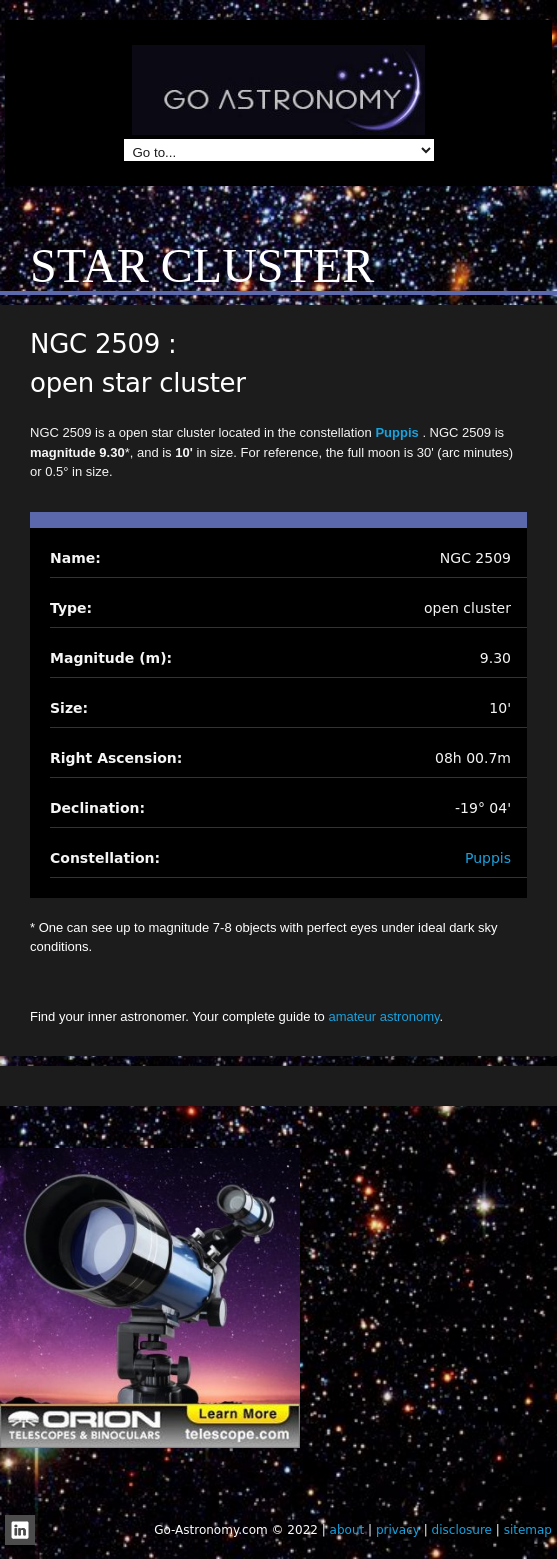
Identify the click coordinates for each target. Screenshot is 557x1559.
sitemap (528, 1530)
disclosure (462, 1530)
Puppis (398, 432)
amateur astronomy (383, 1016)
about (347, 1530)
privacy (398, 1530)
